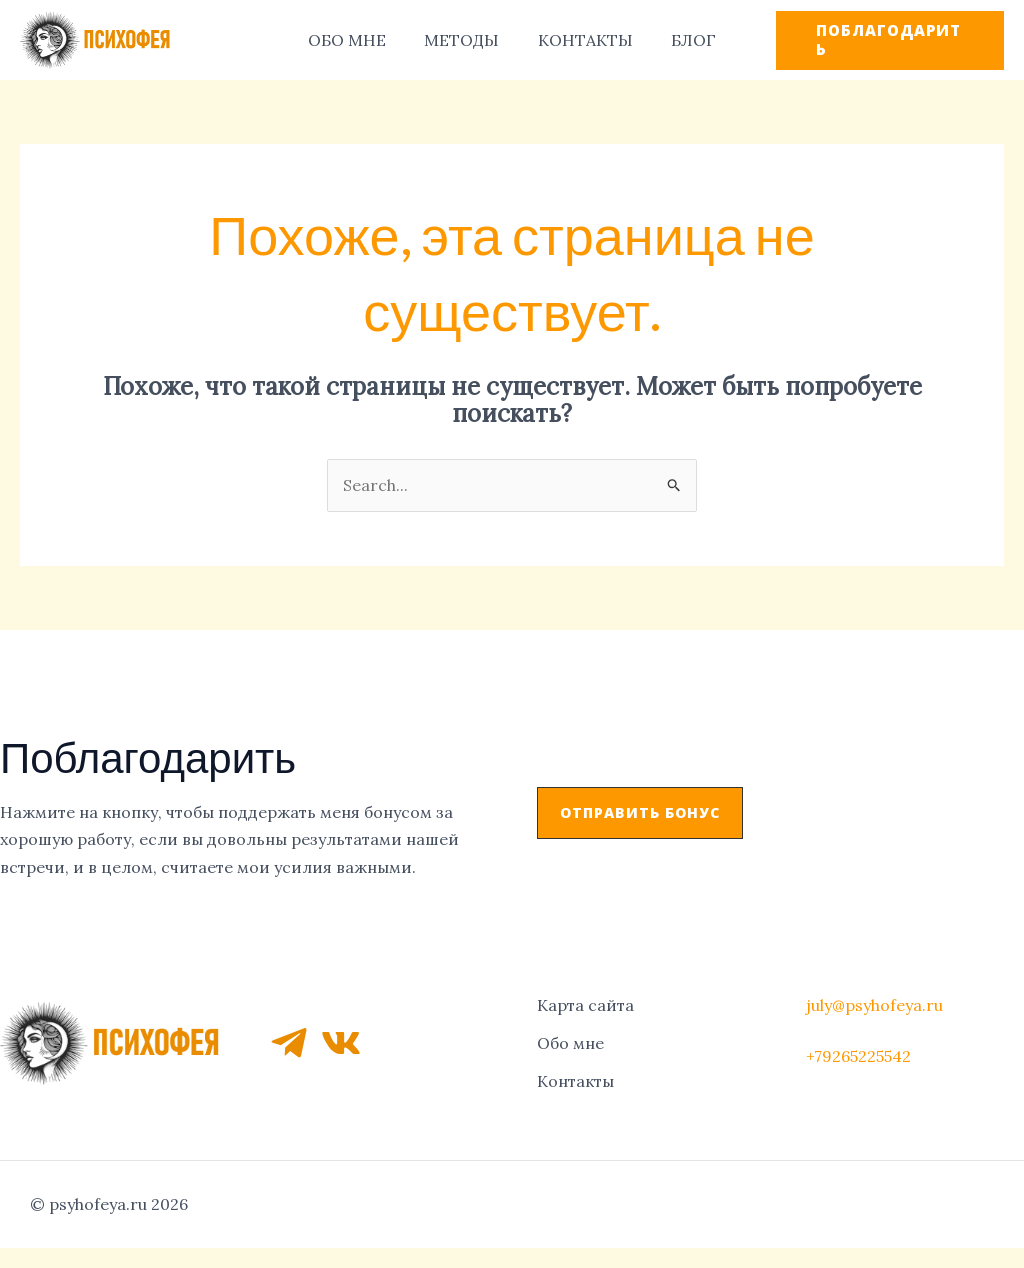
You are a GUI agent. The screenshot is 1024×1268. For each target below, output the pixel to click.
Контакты (575, 1078)
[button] (640, 813)
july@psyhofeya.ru (874, 1003)
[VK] (341, 1042)
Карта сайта (585, 1004)
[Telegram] (289, 1042)
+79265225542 (858, 1055)
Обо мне (570, 1041)
